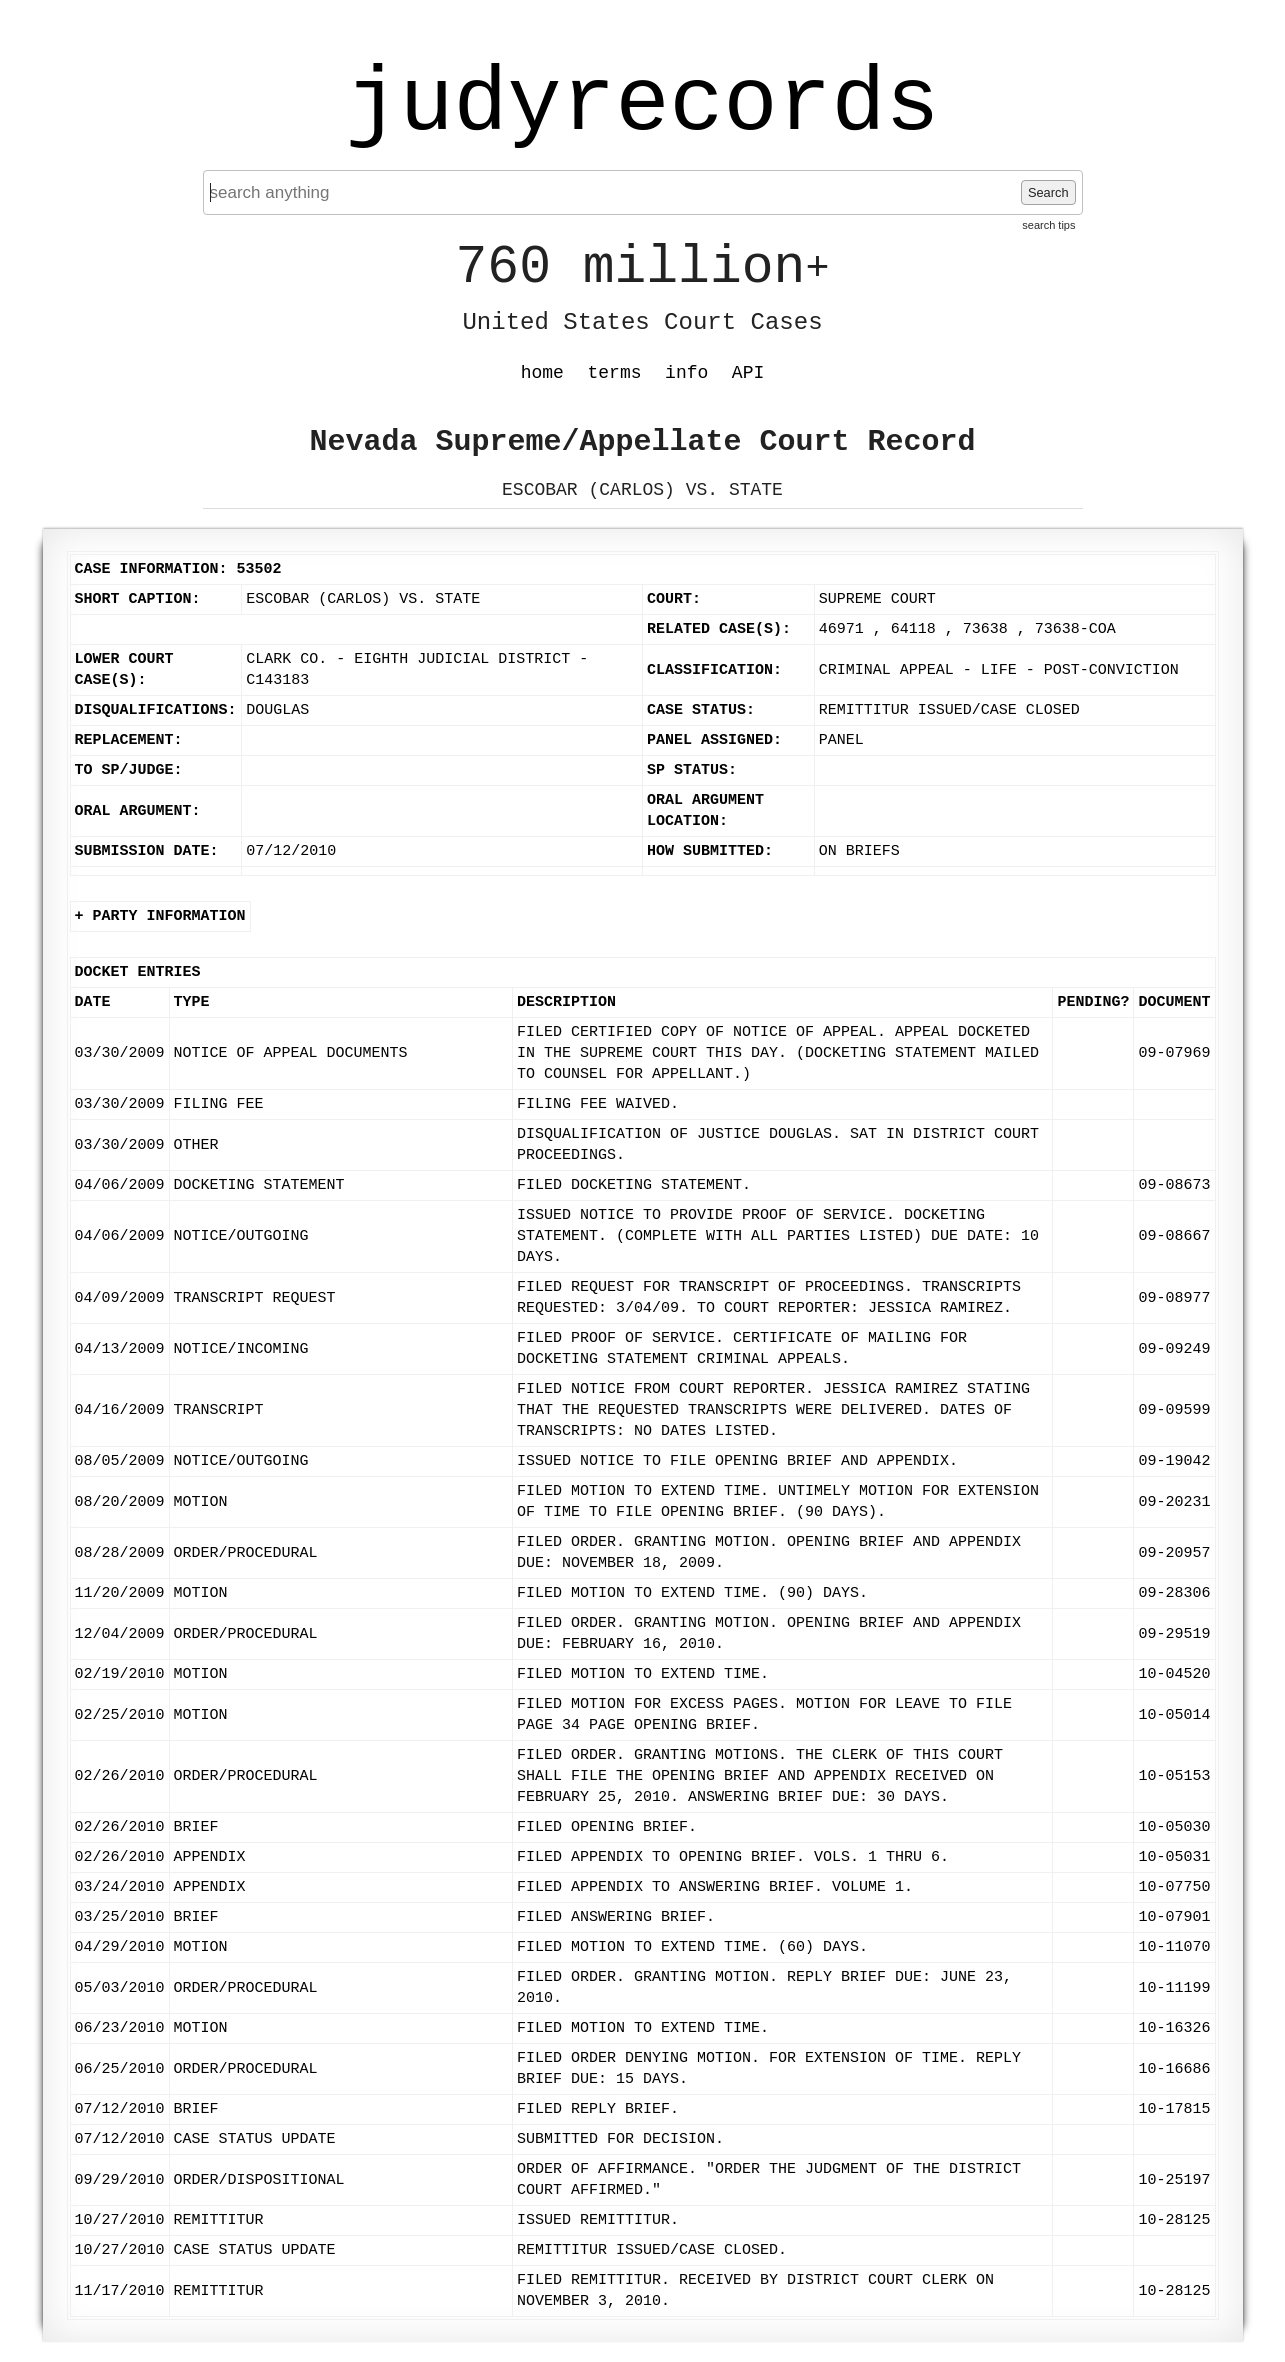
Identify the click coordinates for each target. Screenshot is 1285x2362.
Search (1048, 192)
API (748, 373)
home (542, 373)
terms (615, 373)
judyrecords (642, 105)
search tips (1048, 225)
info (686, 373)
